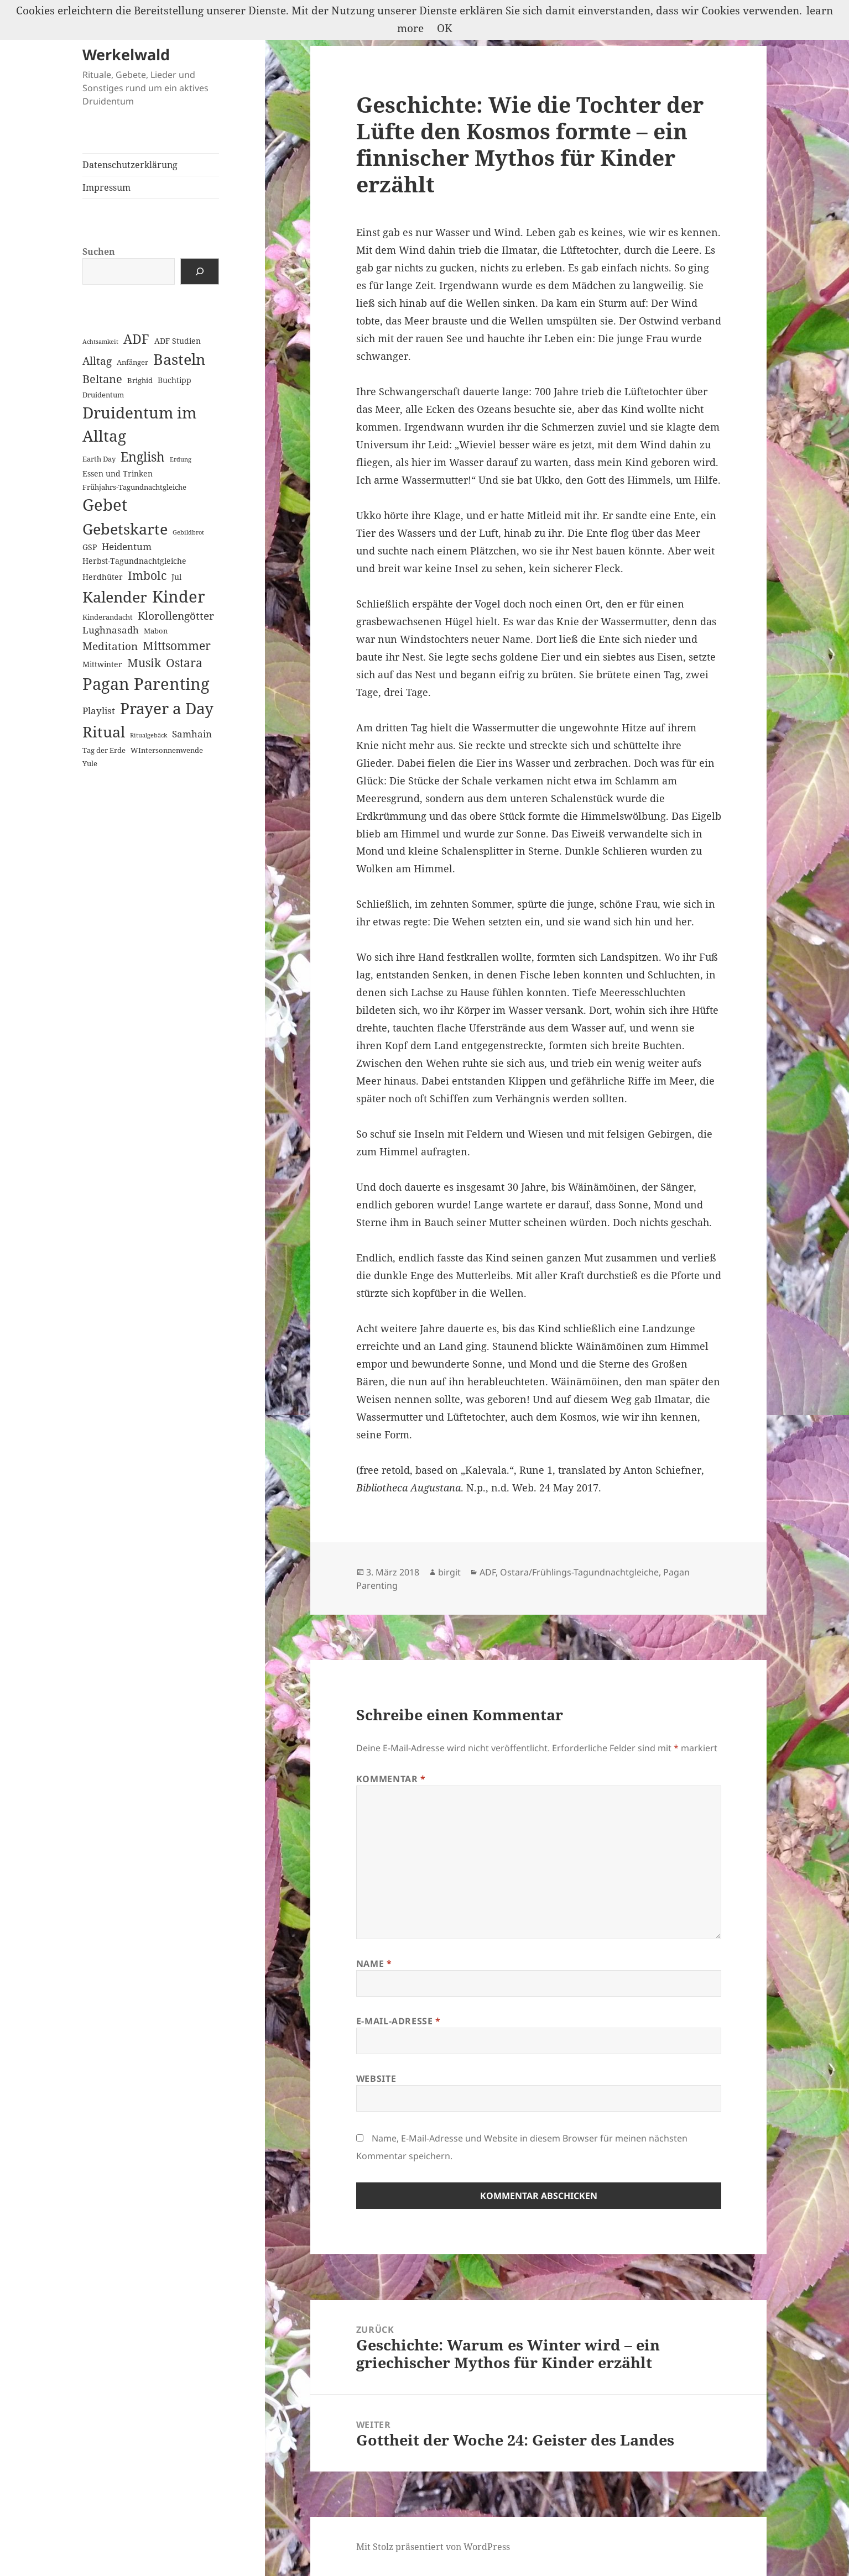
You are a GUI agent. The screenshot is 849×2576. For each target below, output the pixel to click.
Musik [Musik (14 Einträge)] (144, 663)
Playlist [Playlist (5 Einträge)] (98, 710)
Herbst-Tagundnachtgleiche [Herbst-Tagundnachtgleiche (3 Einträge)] (134, 561)
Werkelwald (126, 54)
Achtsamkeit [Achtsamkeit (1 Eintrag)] (100, 341)
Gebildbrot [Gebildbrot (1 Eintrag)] (188, 532)
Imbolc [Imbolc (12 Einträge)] (147, 575)
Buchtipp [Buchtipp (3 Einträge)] (174, 380)
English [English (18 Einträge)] (143, 456)
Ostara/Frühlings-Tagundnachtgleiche (579, 1572)
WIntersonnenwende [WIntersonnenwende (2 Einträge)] (167, 750)
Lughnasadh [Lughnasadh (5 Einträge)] (110, 630)
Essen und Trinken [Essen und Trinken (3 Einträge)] (117, 473)
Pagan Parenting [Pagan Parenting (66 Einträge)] (146, 684)
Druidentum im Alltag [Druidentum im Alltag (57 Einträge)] (139, 424)
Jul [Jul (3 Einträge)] (176, 577)
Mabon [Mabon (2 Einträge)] (156, 631)
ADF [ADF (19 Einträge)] (136, 339)
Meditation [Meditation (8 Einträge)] (110, 646)
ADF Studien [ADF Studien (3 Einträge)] (177, 341)
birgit (449, 1572)
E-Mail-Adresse (398, 2021)
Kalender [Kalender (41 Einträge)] (114, 597)
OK (444, 28)
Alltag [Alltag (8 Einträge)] (97, 361)
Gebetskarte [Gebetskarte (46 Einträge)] (125, 529)
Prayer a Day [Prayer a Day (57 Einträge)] (166, 708)
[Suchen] (199, 271)
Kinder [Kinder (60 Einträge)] (178, 596)
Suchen (98, 251)
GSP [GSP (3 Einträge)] (89, 547)
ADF (488, 1572)
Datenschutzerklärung (130, 165)
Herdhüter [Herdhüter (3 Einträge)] (102, 577)
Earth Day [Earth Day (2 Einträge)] (99, 459)
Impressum (106, 187)
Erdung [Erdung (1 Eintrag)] (180, 459)
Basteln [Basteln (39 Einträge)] (179, 359)
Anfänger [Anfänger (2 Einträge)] (132, 362)
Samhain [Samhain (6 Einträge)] (192, 733)
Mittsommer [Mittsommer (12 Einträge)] (177, 645)
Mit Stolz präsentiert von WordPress (433, 2547)
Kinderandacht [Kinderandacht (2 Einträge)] (107, 617)
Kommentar (391, 1779)
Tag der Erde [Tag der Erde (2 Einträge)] (104, 750)
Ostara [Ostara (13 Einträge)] (184, 663)
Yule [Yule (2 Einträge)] (89, 763)
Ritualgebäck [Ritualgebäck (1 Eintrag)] (148, 735)
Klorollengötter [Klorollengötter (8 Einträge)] (176, 615)
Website (376, 2078)
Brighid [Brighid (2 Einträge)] (140, 380)
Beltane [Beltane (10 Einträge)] (102, 378)
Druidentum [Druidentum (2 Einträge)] (103, 395)
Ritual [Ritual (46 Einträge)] (103, 731)
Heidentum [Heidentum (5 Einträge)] (127, 546)
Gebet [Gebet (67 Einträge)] (104, 505)
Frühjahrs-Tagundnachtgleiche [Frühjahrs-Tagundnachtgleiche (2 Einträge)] (134, 487)
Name (374, 1963)
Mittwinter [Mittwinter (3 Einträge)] (102, 664)
